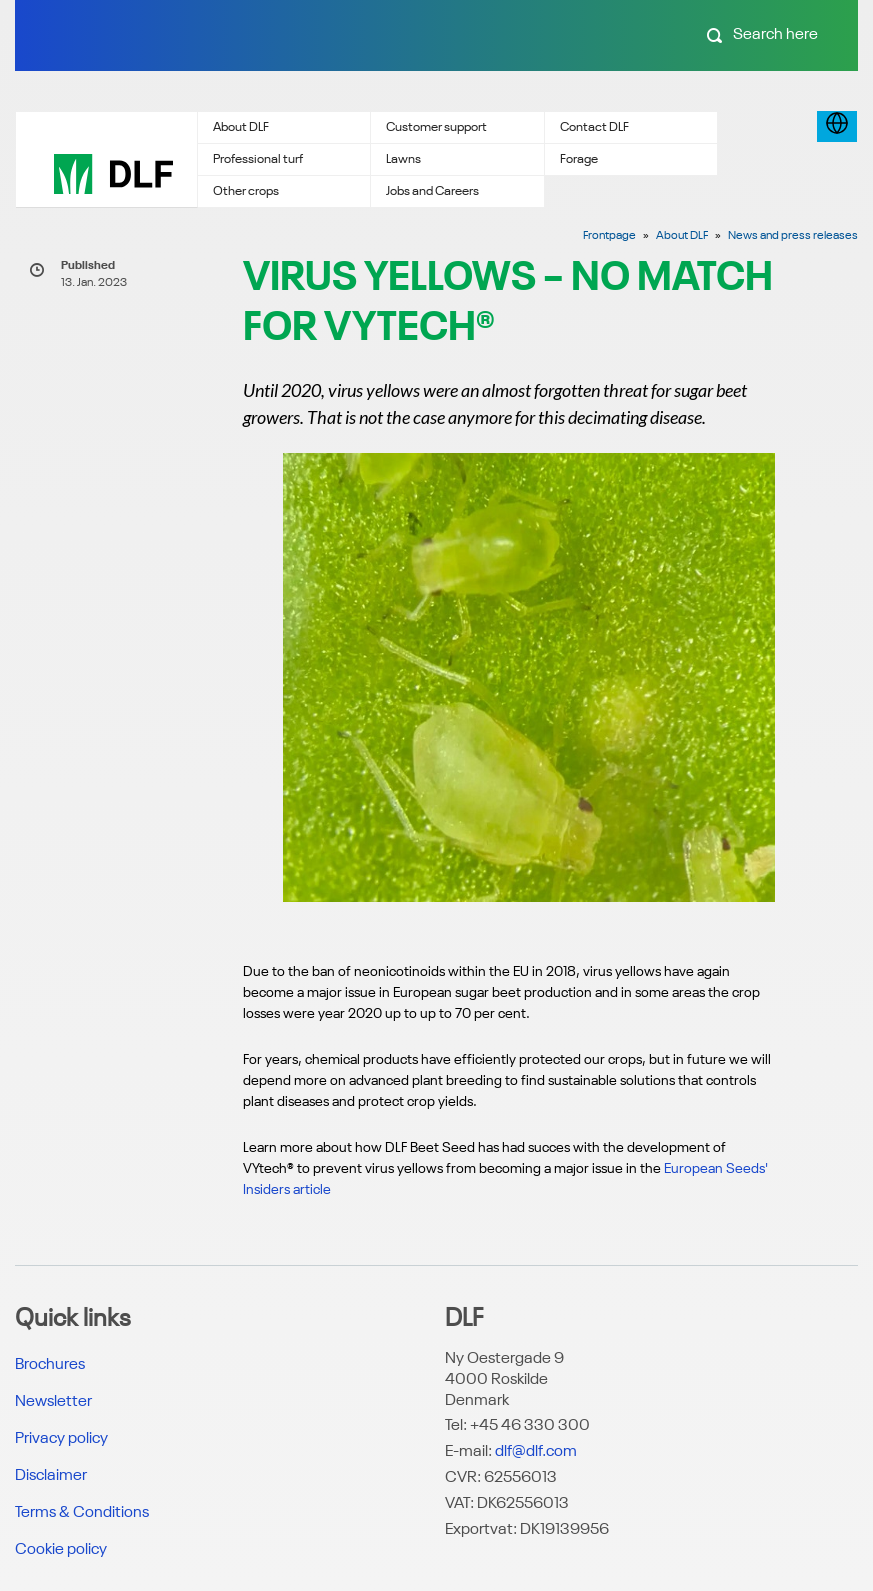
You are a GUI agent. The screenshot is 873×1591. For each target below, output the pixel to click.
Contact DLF (594, 127)
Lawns (403, 159)
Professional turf (258, 159)
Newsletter (53, 1402)
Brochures (50, 1365)
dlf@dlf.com (536, 1452)
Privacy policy (61, 1439)
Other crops (246, 191)
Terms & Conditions (82, 1513)
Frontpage (609, 236)
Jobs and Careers (432, 191)
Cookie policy (61, 1550)
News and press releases (793, 236)
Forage (579, 159)
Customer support (436, 127)
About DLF (241, 127)
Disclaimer (51, 1476)
